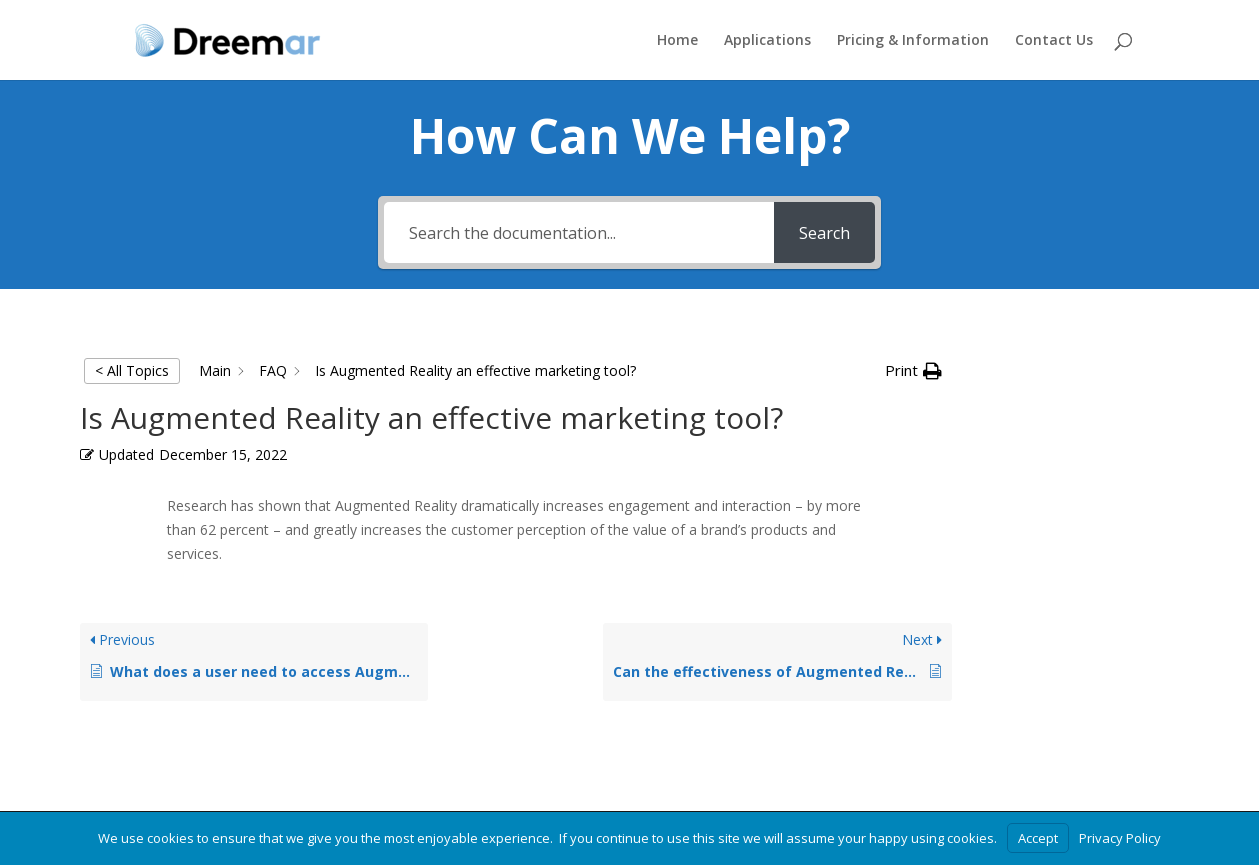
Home (677, 41)
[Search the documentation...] (579, 232)
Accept (1038, 838)
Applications (767, 41)
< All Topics (132, 370)
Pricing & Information (913, 41)
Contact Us (1054, 41)
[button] (913, 371)
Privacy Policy (1120, 838)
